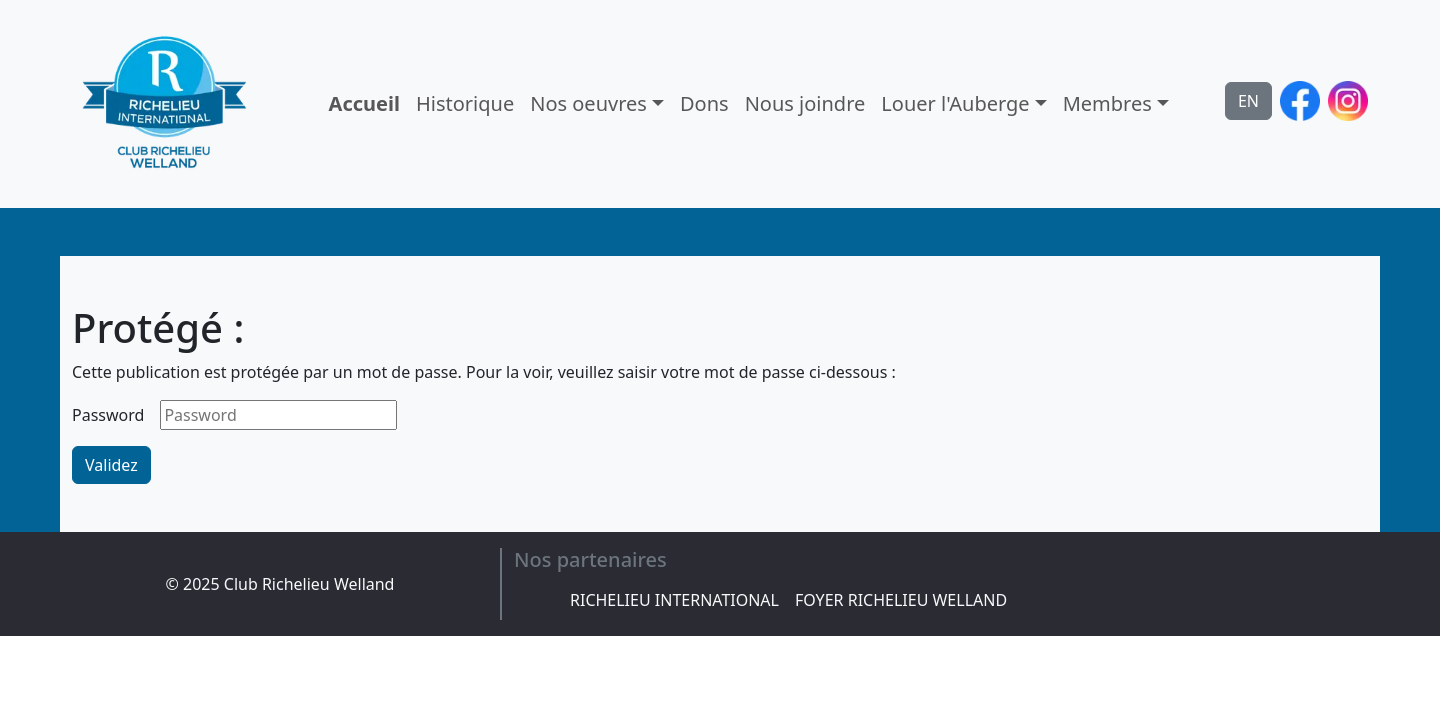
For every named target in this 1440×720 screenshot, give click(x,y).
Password (108, 415)
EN (1248, 101)
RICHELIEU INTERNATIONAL (674, 600)
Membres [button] (1107, 103)
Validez (111, 465)
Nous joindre (805, 103)
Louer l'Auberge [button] (955, 103)
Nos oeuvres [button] (588, 103)
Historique (465, 103)
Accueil (364, 103)
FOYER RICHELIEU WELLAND (901, 600)
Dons (704, 103)
